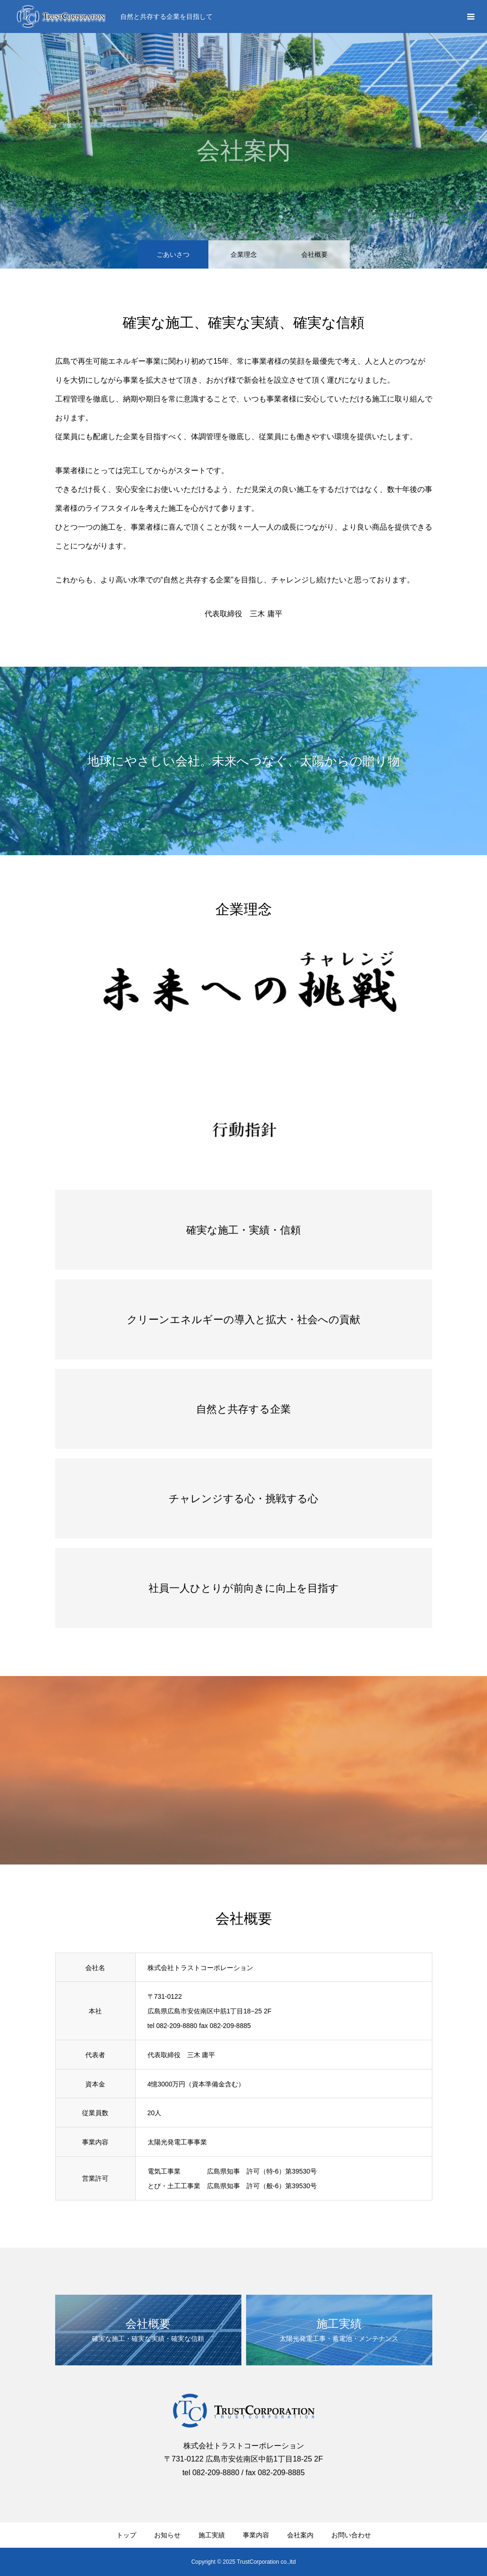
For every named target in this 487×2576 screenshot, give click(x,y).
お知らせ (167, 2535)
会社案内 (300, 2535)
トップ (126, 2535)
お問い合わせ (351, 2535)
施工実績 (211, 2535)
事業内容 (256, 2535)
